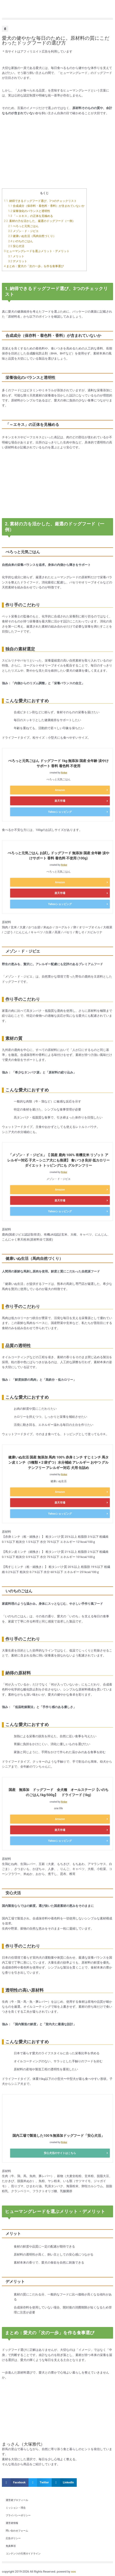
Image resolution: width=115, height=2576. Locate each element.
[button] (57, 19)
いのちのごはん (20, 241)
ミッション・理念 (16, 2507)
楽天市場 (60, 800)
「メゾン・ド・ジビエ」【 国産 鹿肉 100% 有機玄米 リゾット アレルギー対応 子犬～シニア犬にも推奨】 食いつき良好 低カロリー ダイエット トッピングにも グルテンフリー (58, 1160)
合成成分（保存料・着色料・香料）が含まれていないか (46, 206)
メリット (16, 256)
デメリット (17, 261)
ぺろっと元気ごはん (23, 226)
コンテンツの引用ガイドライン (23, 2553)
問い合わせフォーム (17, 2530)
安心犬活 (16, 246)
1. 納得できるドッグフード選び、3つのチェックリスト (40, 201)
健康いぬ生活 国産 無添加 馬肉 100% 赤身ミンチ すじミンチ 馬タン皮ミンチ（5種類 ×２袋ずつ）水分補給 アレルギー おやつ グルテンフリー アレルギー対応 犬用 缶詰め (58, 1462)
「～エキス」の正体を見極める (30, 216)
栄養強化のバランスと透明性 (29, 211)
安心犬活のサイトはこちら (60, 2153)
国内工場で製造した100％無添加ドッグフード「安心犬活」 (58, 2136)
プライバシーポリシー (18, 2515)
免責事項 (11, 2545)
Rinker (64, 772)
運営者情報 (12, 2523)
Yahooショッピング (60, 811)
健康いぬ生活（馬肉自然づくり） (32, 236)
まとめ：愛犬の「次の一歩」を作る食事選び (34, 266)
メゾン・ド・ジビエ (23, 231)
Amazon (60, 790)
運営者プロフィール (17, 2500)
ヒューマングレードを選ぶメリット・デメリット (36, 251)
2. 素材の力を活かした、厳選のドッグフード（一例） (39, 221)
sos (73, 2571)
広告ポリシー (13, 2538)
